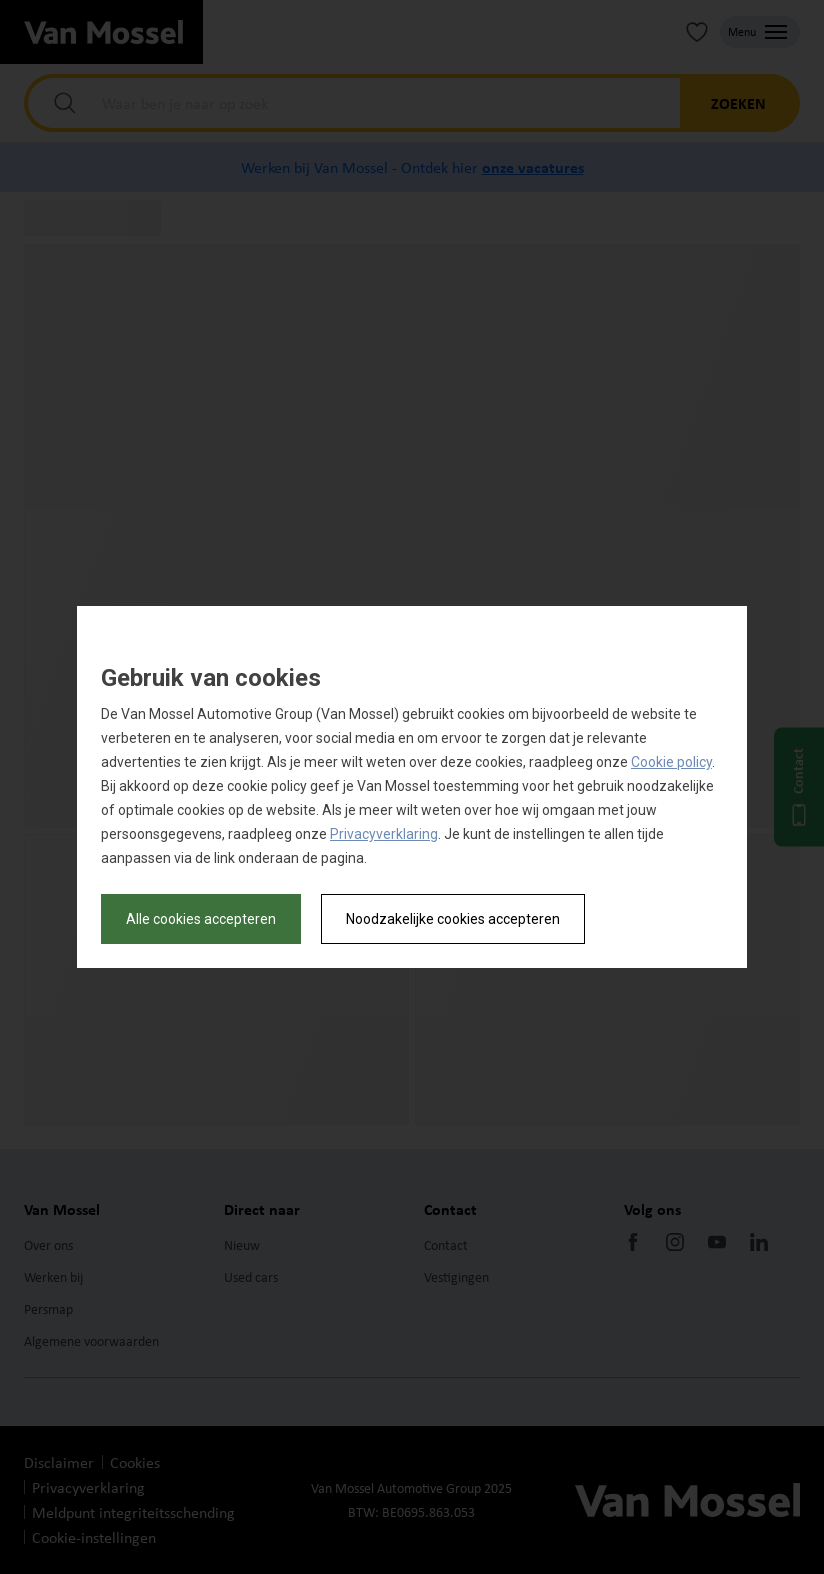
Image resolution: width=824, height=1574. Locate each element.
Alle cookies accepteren (201, 919)
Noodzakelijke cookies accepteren (453, 919)
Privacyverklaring (384, 834)
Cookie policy (671, 762)
